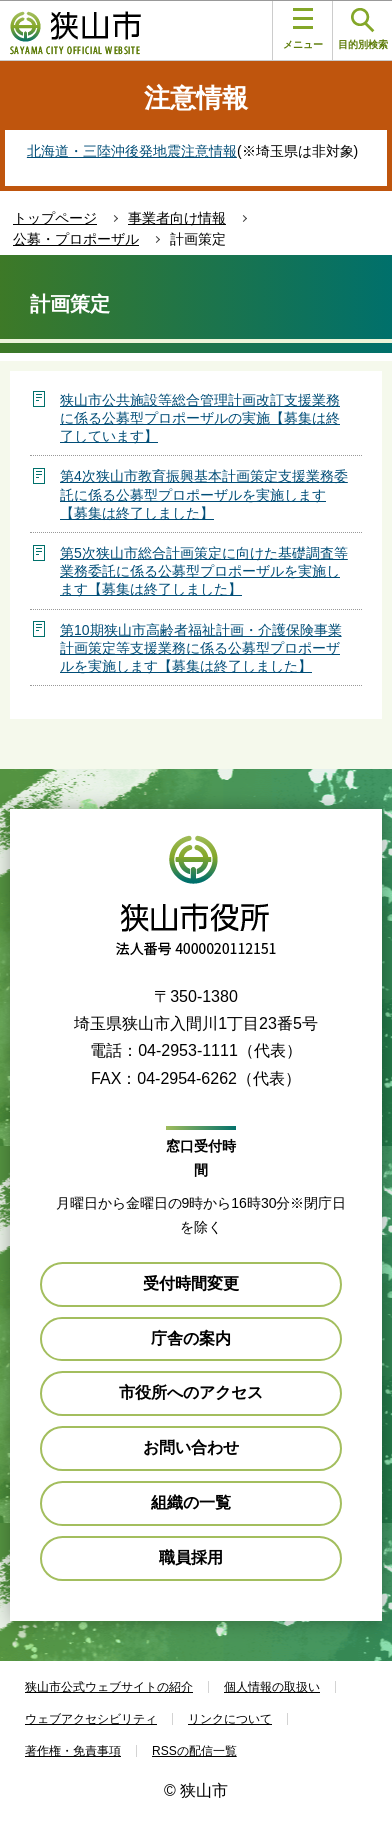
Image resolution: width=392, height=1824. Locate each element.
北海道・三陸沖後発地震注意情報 (132, 151)
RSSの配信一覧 (194, 1751)
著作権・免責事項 (73, 1751)
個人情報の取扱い (272, 1687)
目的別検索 (363, 29)
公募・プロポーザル (76, 239)
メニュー (303, 29)
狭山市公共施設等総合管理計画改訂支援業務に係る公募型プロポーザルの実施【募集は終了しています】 (200, 418)
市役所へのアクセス (191, 1392)
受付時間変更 (191, 1283)
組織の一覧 (191, 1502)
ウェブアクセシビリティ (91, 1719)
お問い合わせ (191, 1447)
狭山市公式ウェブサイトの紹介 (109, 1687)
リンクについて (230, 1719)
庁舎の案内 (191, 1338)
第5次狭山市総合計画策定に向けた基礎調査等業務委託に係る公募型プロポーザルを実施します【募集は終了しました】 (204, 571)
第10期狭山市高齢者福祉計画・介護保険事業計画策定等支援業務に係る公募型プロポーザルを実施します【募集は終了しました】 (201, 648)
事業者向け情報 (177, 218)
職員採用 (191, 1557)
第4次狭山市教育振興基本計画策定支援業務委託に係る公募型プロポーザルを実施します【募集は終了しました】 (204, 494)
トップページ (55, 218)
